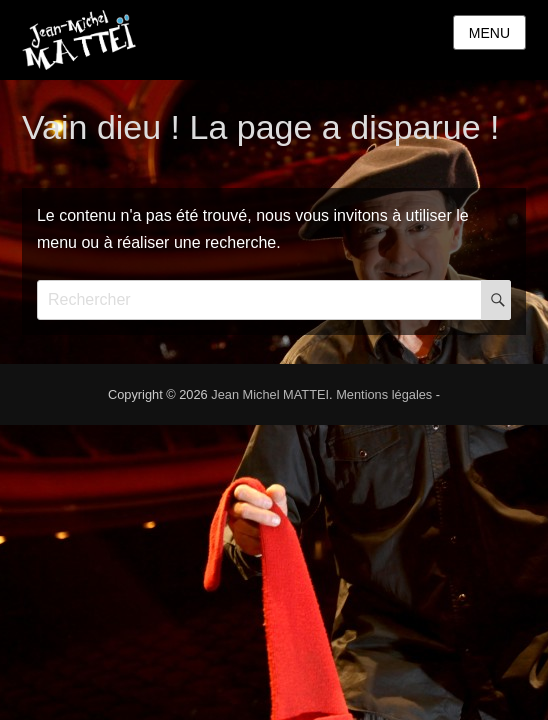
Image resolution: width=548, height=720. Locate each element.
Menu (489, 33)
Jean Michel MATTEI (270, 394)
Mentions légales (384, 394)
